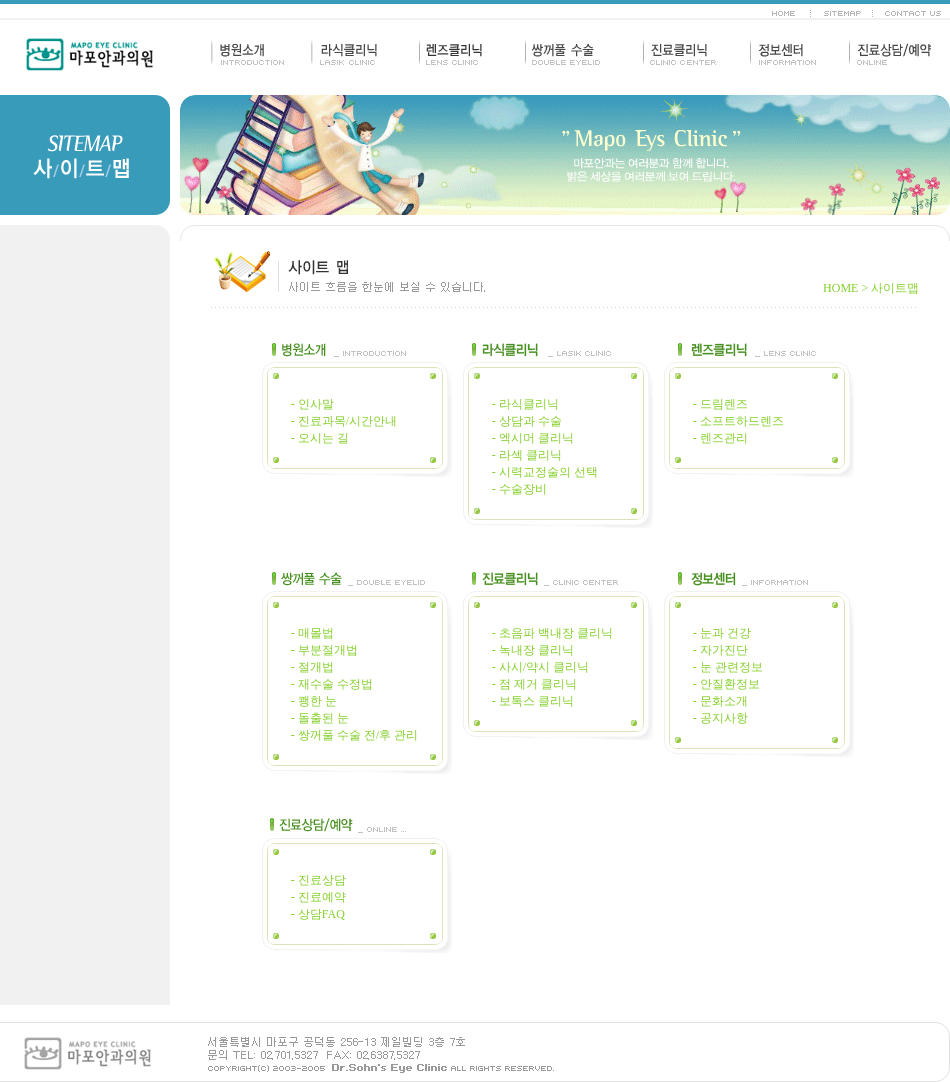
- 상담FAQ (318, 914)
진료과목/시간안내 (347, 421)
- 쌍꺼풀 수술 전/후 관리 (354, 735)
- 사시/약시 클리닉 (540, 667)
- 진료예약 (318, 897)
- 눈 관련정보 (728, 667)
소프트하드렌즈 (742, 421)
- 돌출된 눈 (320, 718)
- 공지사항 (720, 718)
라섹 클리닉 (529, 455)
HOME (840, 288)
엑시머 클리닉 (536, 438)
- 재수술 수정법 (332, 684)
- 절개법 (312, 667)
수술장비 (523, 489)
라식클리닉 (529, 404)
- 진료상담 (318, 880)
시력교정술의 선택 (548, 472)
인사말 (316, 404)
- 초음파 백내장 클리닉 (552, 633)
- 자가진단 (720, 650)
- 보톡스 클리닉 (533, 701)
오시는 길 (323, 438)
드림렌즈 (724, 404)
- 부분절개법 (324, 650)
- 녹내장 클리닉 (533, 650)
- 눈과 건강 (722, 633)
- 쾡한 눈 (314, 701)
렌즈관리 (724, 438)
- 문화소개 (720, 701)
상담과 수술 (530, 421)
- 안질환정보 (726, 684)
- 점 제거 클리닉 (534, 684)
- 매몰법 (312, 633)
